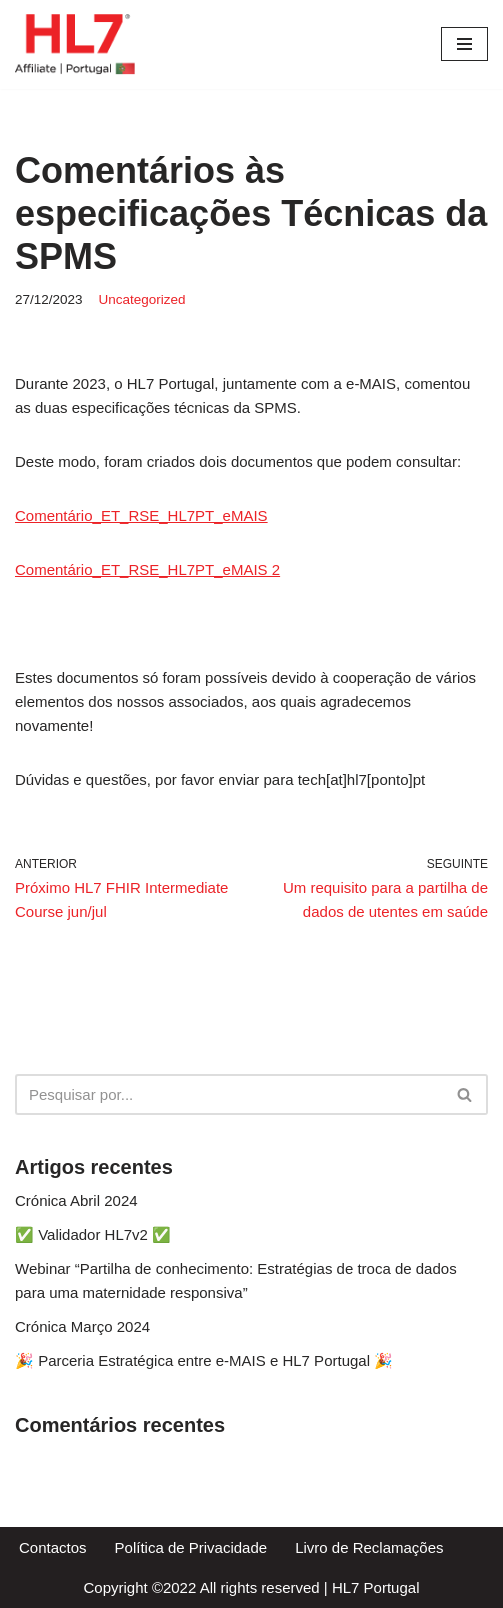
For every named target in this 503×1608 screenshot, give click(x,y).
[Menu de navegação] (464, 44)
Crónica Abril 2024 (76, 1200)
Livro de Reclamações (369, 1547)
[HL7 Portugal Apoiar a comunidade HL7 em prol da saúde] (75, 44)
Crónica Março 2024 (82, 1326)
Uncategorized (142, 299)
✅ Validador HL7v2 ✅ (93, 1234)
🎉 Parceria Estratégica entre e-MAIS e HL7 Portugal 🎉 (204, 1360)
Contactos (53, 1547)
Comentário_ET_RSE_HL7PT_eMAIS (141, 515)
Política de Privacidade (191, 1547)
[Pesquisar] (229, 1094)
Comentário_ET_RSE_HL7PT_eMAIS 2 (147, 569)
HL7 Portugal (376, 1587)
